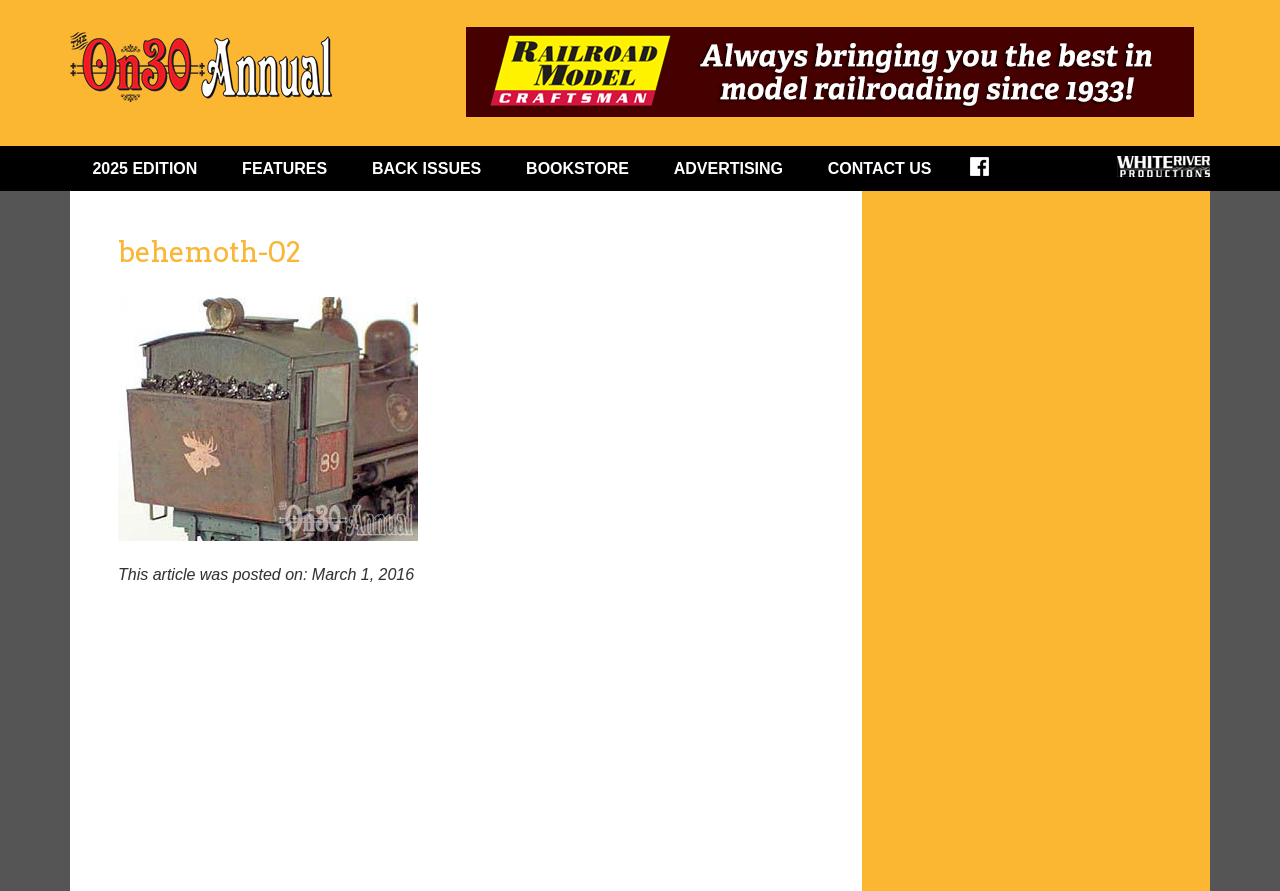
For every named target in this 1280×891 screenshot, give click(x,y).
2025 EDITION (144, 168)
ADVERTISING (728, 168)
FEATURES (284, 168)
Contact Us (880, 168)
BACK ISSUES (426, 168)
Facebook (992, 173)
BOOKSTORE (577, 168)
